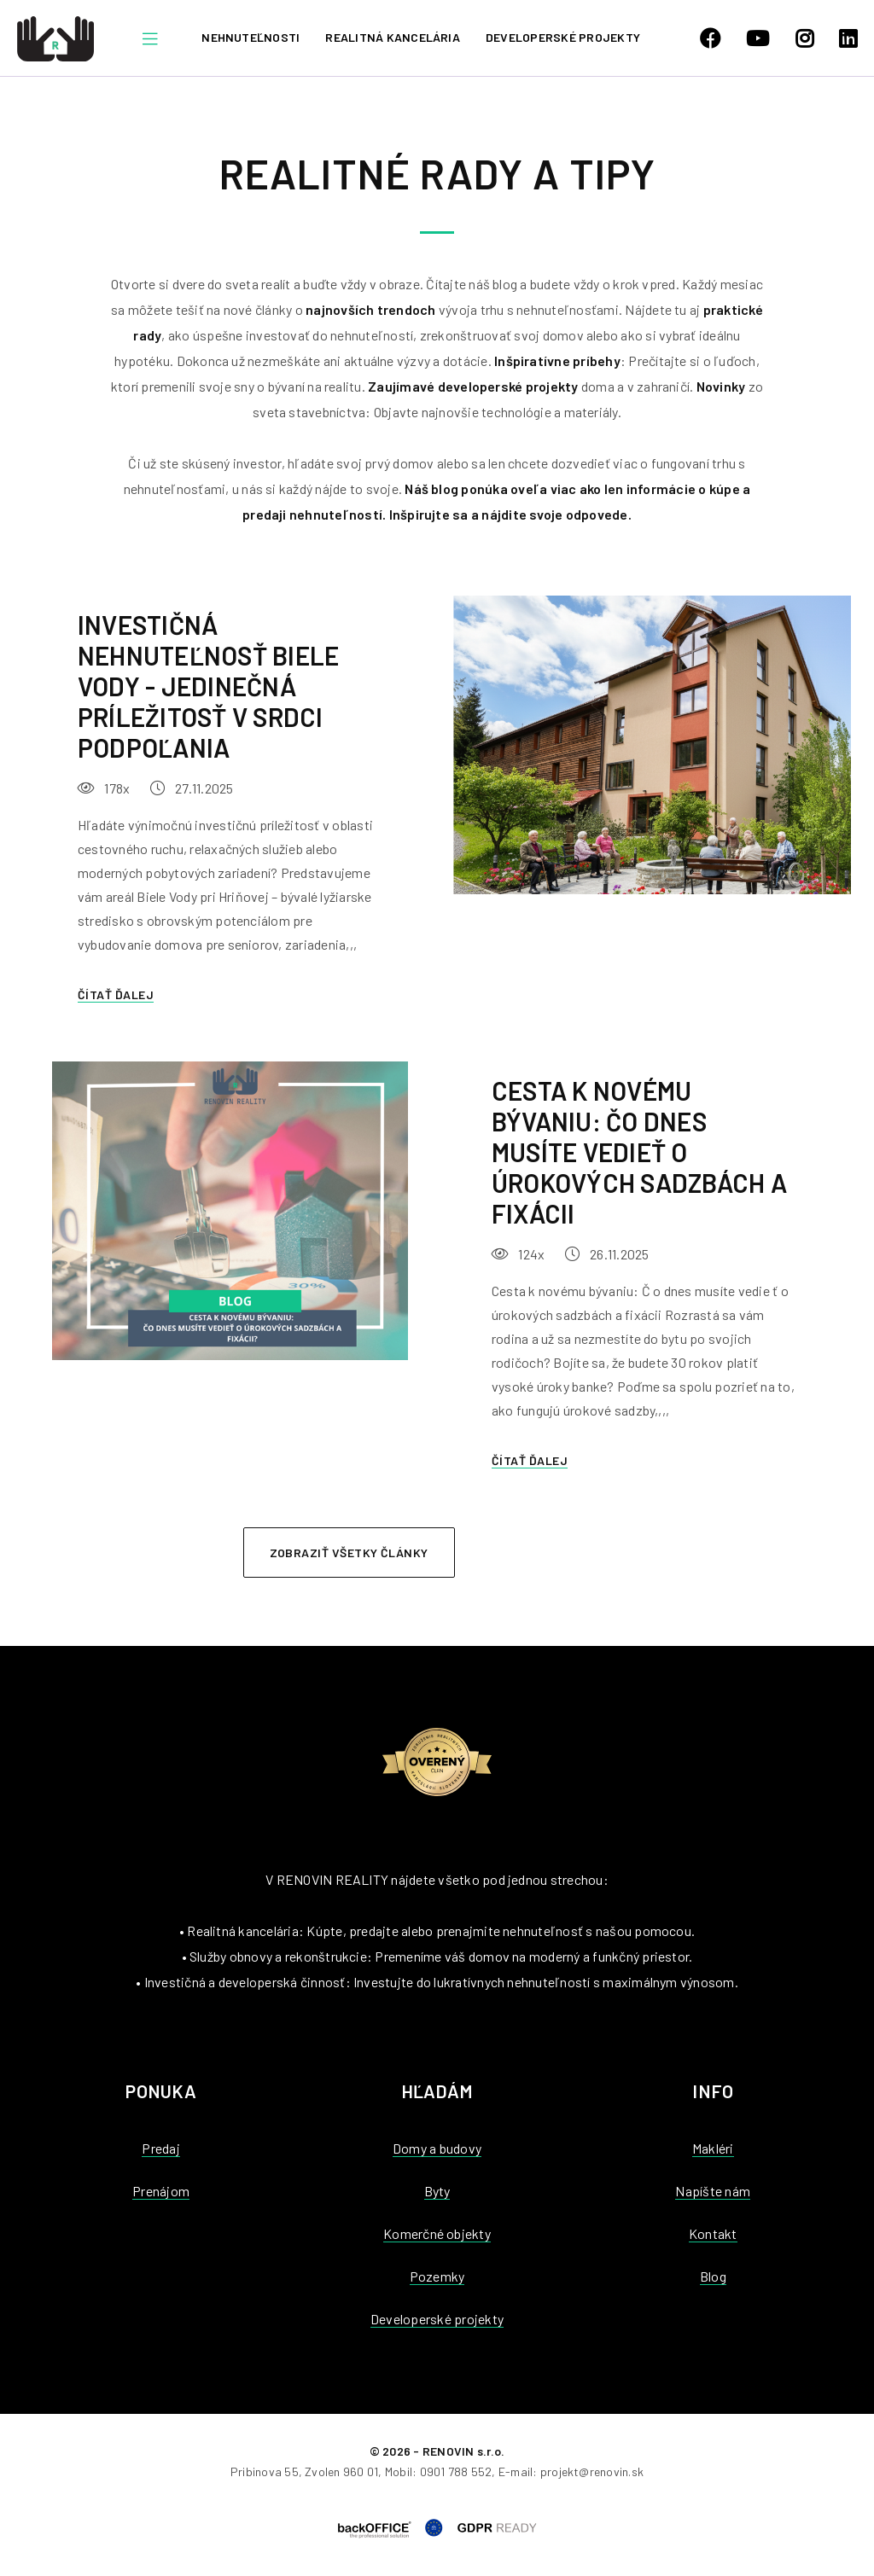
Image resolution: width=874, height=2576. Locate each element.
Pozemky (437, 2276)
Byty (437, 2191)
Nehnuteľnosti (250, 37)
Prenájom (160, 2191)
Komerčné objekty (437, 2233)
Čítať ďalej (116, 994)
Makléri (713, 2148)
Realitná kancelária (392, 37)
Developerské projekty (563, 37)
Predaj (160, 2148)
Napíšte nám (712, 2191)
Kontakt (713, 2233)
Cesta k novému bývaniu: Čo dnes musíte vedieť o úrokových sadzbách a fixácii (639, 1152)
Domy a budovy (437, 2148)
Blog (713, 2276)
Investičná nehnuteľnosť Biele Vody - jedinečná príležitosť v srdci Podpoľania (208, 686)
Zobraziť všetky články (349, 1552)
